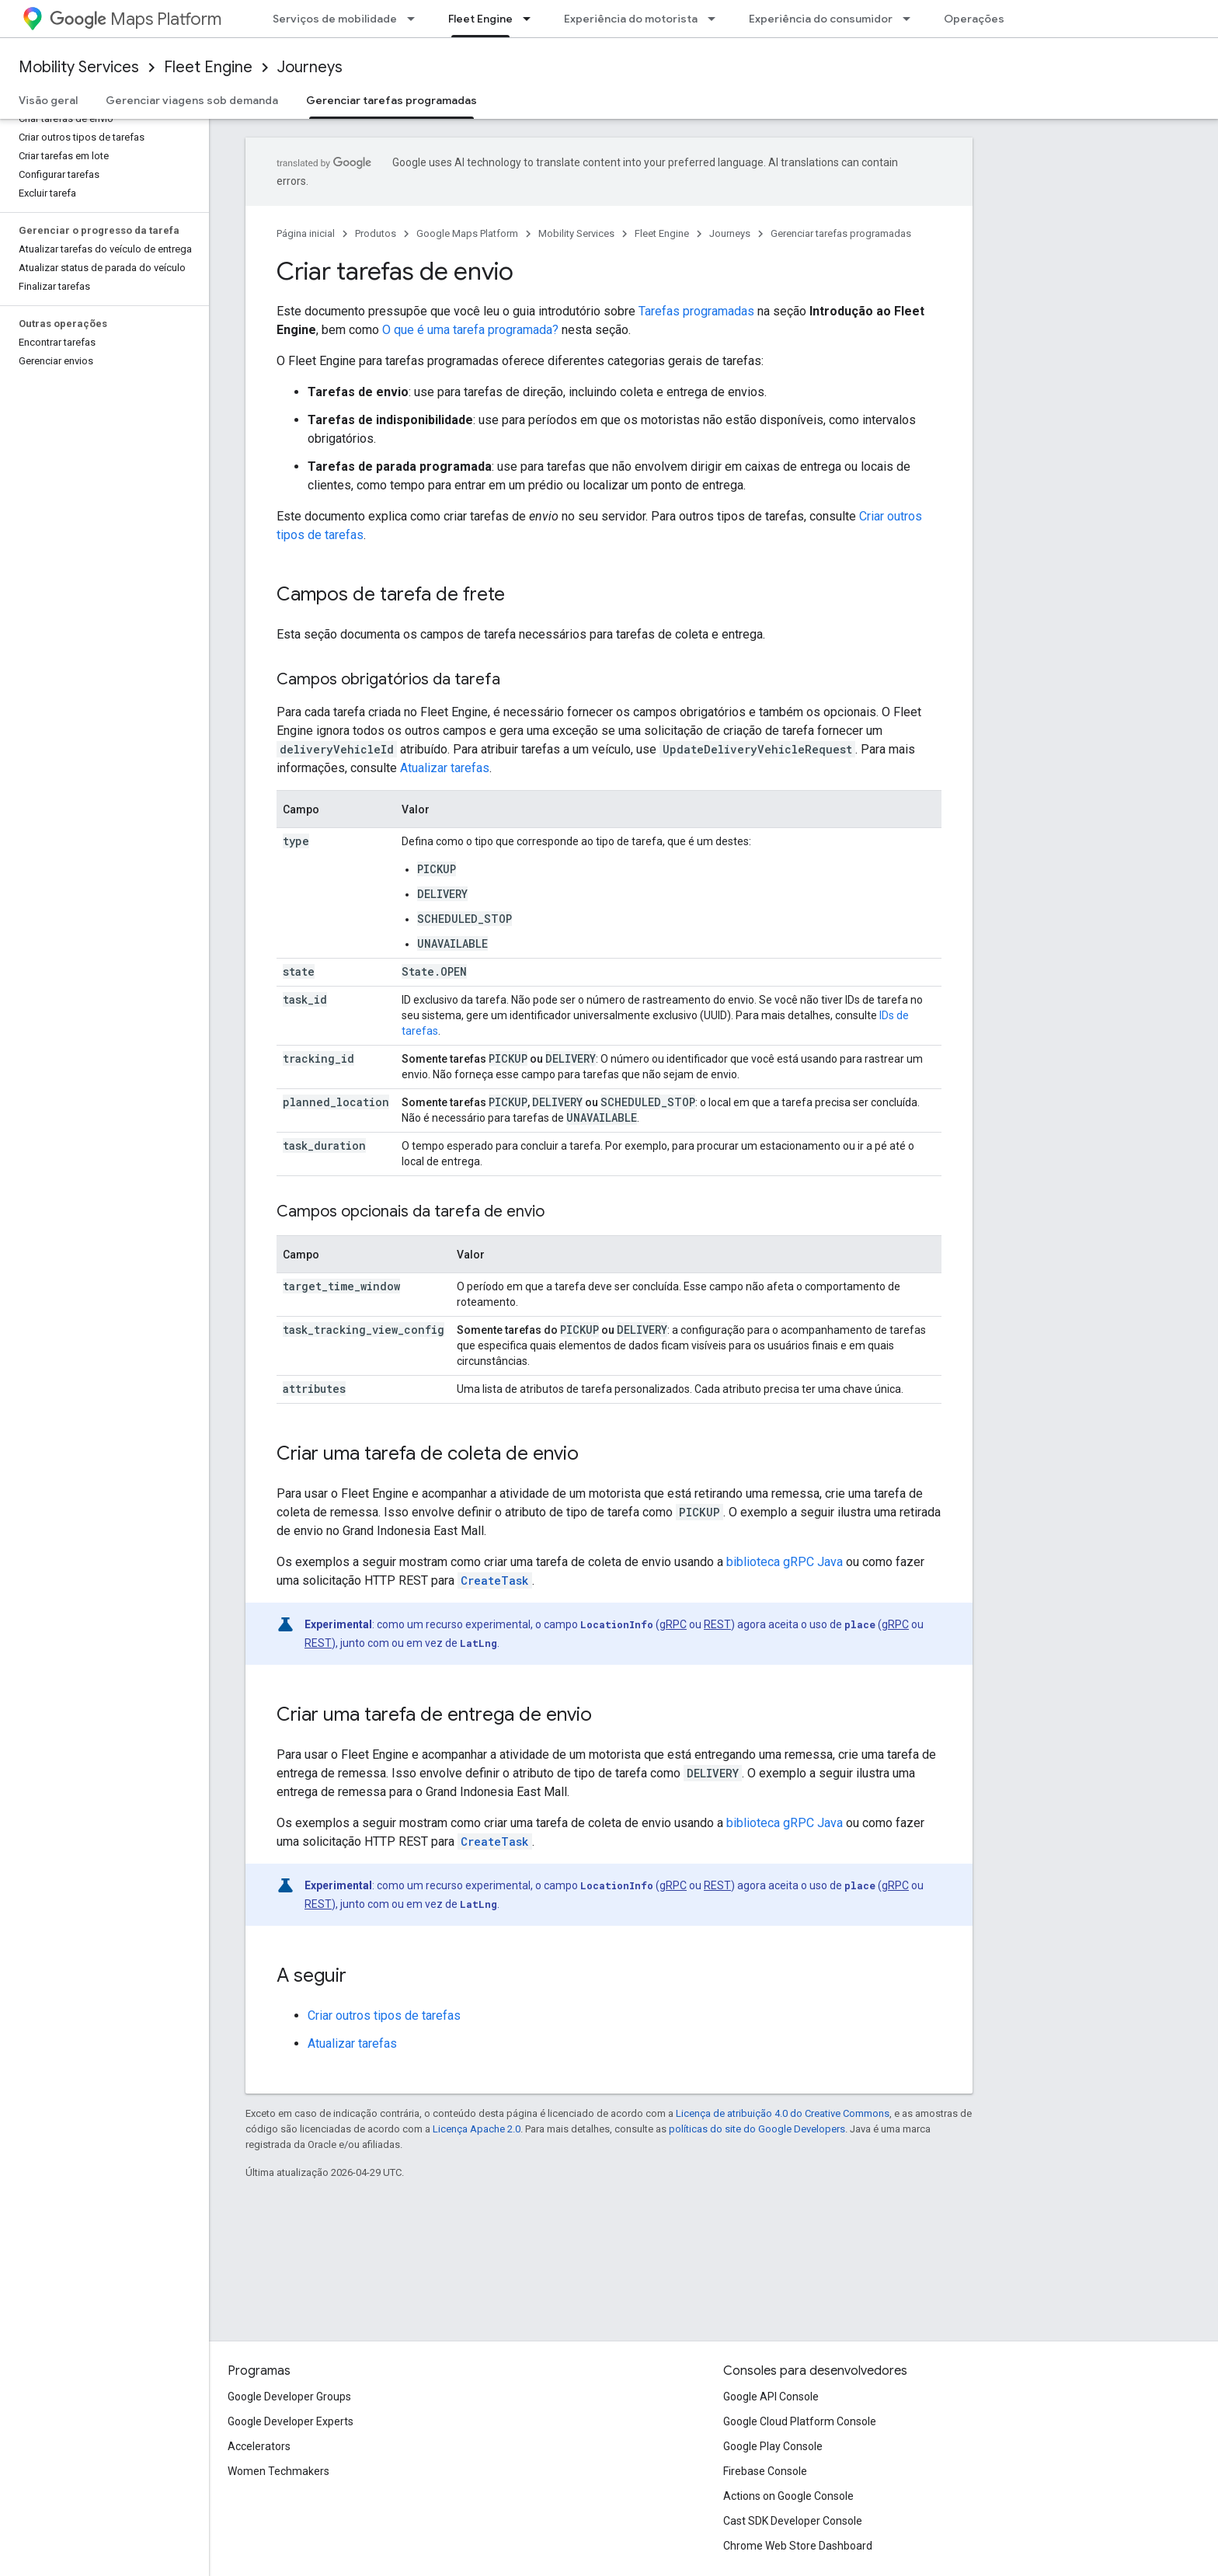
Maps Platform (135, 19)
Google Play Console (773, 2446)
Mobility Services (79, 67)
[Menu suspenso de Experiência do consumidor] (911, 18)
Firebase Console (765, 2471)
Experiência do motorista (631, 19)
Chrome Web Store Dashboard (797, 2545)
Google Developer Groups (289, 2396)
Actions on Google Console (788, 2496)
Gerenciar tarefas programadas (841, 233)
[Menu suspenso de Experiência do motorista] (716, 18)
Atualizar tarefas (444, 768)
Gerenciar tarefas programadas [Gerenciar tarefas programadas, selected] (391, 100)
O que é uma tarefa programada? (470, 329)
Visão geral (48, 100)
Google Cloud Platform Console (799, 2421)
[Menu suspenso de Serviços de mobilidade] (415, 18)
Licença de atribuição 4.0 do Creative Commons (782, 2113)
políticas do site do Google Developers (757, 2129)
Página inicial (306, 233)
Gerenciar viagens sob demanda (192, 100)
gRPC (673, 1624)
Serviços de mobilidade (335, 19)
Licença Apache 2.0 (476, 2129)
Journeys (310, 67)
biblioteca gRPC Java (784, 1561)
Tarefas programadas (696, 311)
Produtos (375, 233)
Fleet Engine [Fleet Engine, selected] (480, 19)
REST (717, 1624)
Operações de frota (997, 19)
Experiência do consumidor (821, 19)
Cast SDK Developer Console (792, 2521)
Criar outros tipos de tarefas (384, 2015)
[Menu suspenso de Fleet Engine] (531, 18)
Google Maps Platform (467, 233)
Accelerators (259, 2446)
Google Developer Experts (290, 2421)
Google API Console (771, 2396)
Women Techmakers (278, 2471)
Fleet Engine (208, 67)
